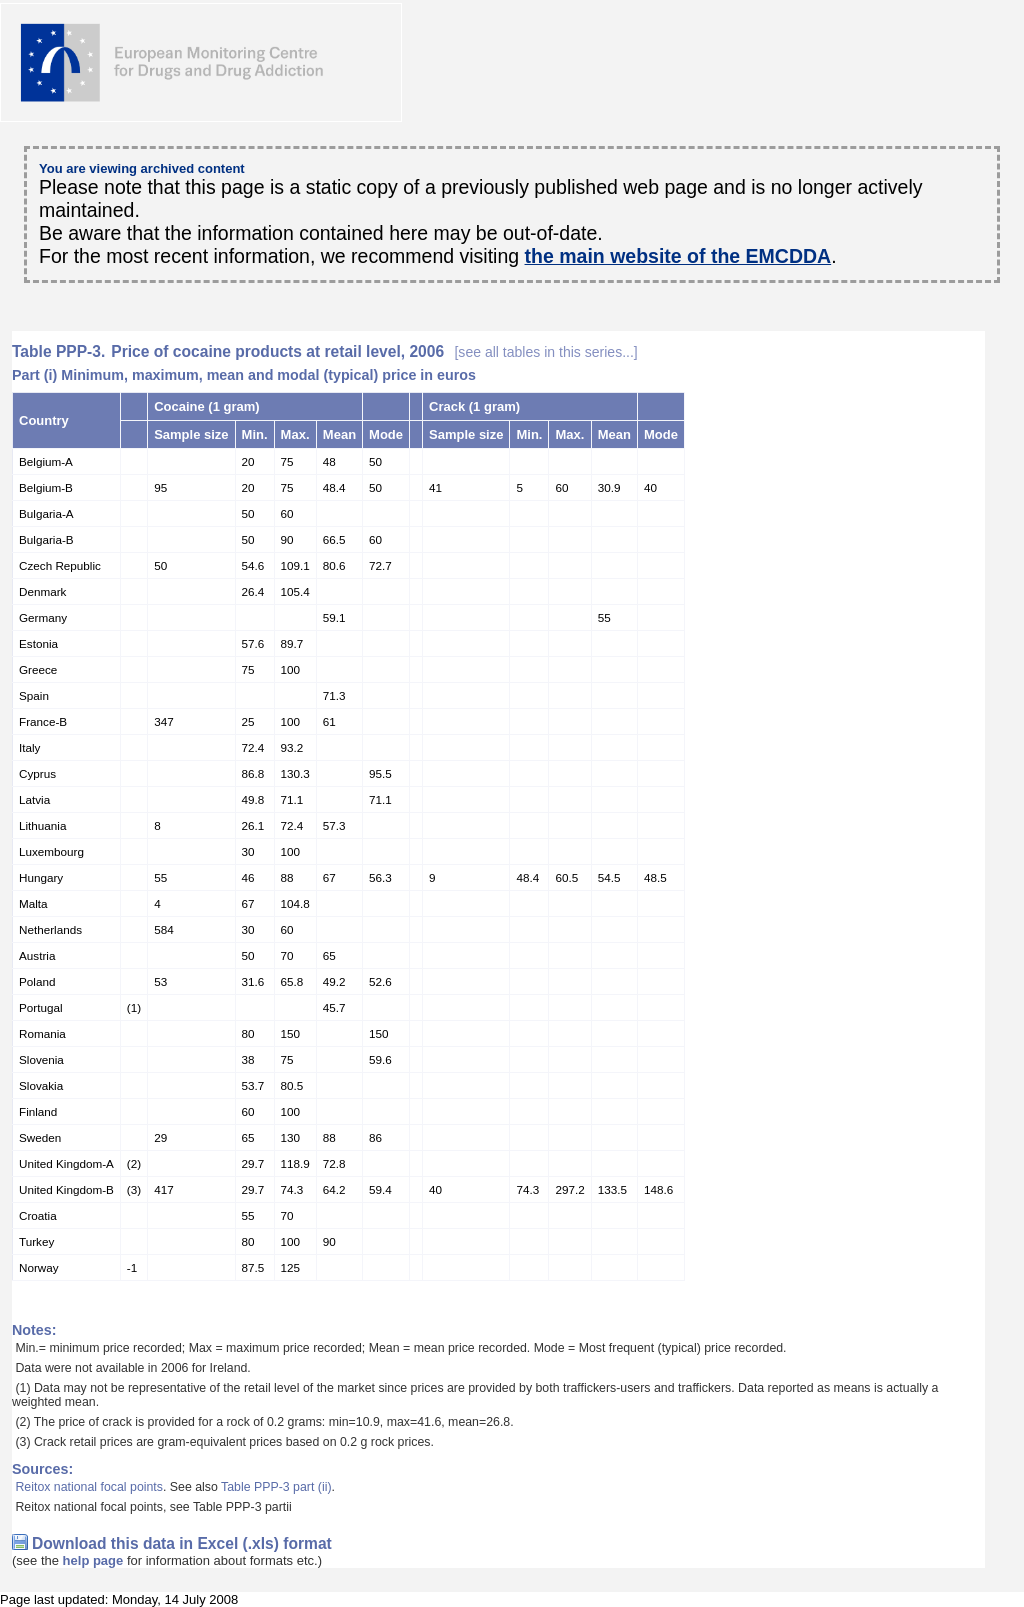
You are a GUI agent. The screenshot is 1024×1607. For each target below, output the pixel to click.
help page (93, 1560)
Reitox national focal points (89, 1487)
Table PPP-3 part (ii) (276, 1487)
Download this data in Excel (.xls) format (182, 1543)
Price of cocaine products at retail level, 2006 (374, 351)
